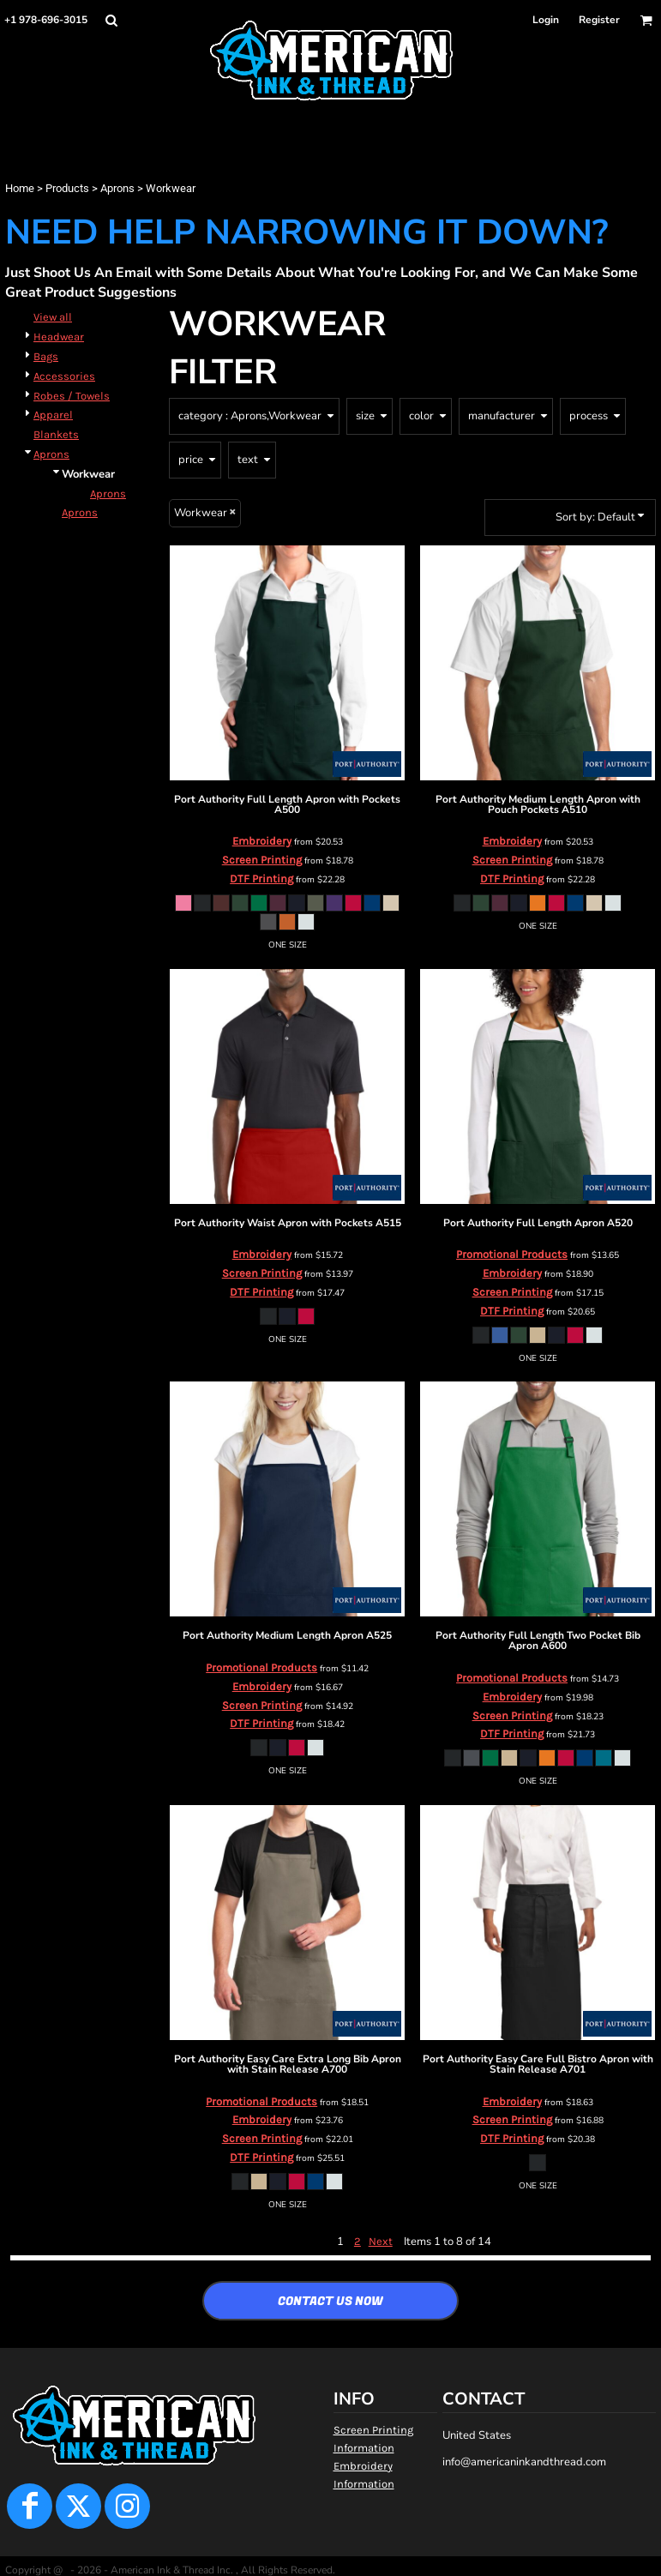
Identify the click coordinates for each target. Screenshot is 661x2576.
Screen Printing (262, 859)
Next (381, 2241)
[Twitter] (78, 2506)
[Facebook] (29, 2506)
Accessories (64, 376)
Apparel (53, 414)
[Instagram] (127, 2506)
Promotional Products (512, 1254)
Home (19, 188)
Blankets (56, 434)
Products (67, 188)
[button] (111, 20)
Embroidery (261, 840)
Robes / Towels (71, 395)
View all (52, 316)
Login (545, 20)
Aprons (117, 188)
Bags (45, 356)
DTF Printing (261, 878)
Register (599, 20)
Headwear (58, 336)
